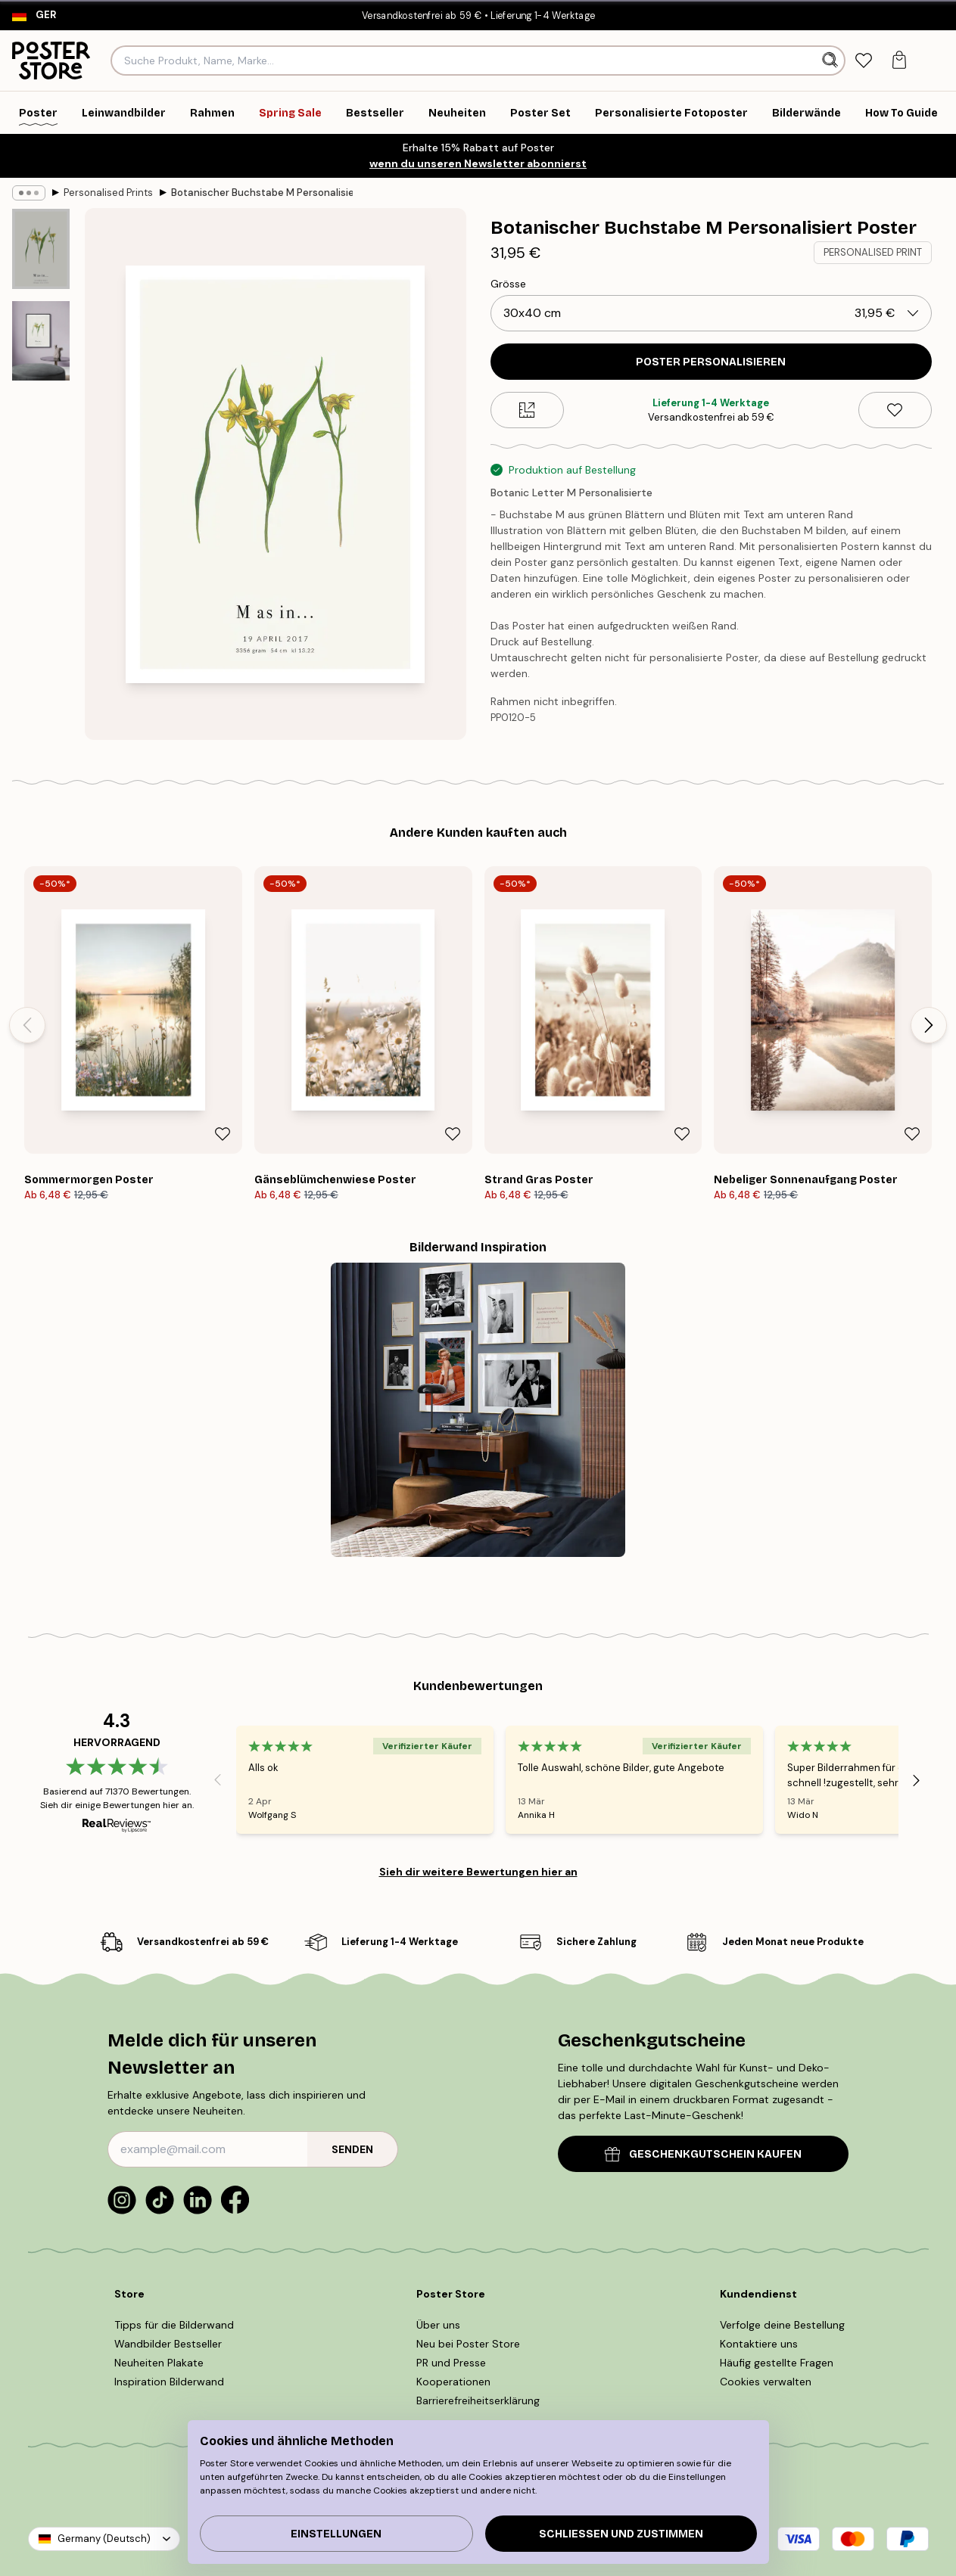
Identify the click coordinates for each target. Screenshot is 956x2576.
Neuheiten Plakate (159, 2362)
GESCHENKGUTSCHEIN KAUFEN (703, 2154)
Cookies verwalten (765, 2381)
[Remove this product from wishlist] (895, 410)
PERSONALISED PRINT (873, 252)
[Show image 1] (41, 249)
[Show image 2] (41, 341)
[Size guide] (527, 410)
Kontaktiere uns (759, 2344)
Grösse (508, 284)
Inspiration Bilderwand (169, 2381)
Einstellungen (336, 2534)
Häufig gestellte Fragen (776, 2362)
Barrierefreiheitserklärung (478, 2400)
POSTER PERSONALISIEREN (711, 362)
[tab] (864, 61)
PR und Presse (451, 2362)
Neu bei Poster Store (468, 2344)
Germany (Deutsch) (104, 2538)
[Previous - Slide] (27, 1025)
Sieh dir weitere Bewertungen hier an (478, 1871)
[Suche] (831, 60)
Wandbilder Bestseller (168, 2344)
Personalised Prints (108, 192)
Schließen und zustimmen (621, 2534)
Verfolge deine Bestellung (782, 2325)
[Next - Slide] (929, 1025)
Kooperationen (453, 2381)
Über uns (438, 2325)
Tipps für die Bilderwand (174, 2325)
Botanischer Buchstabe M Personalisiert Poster (262, 192)
